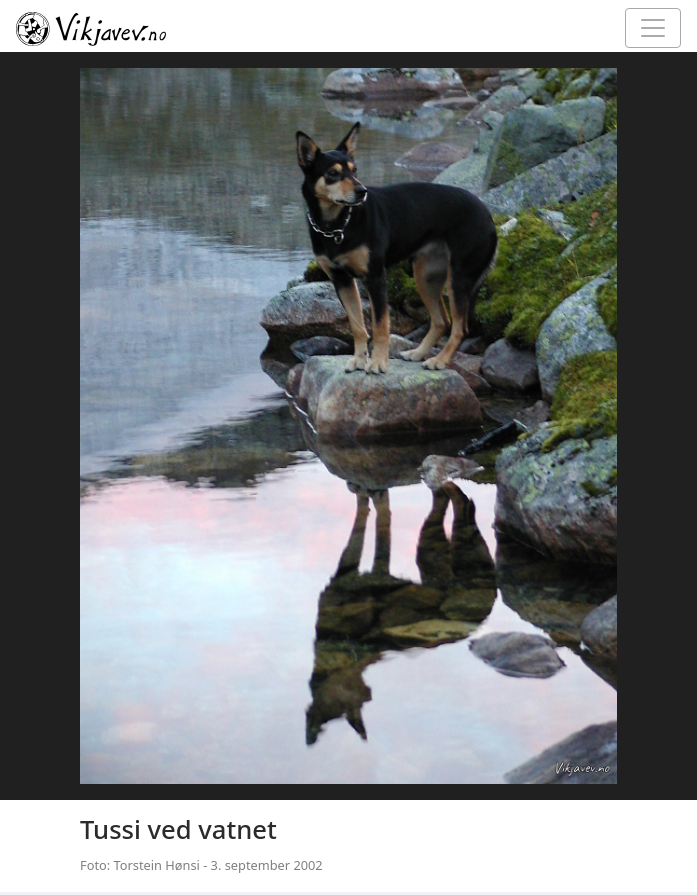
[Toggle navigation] (653, 28)
